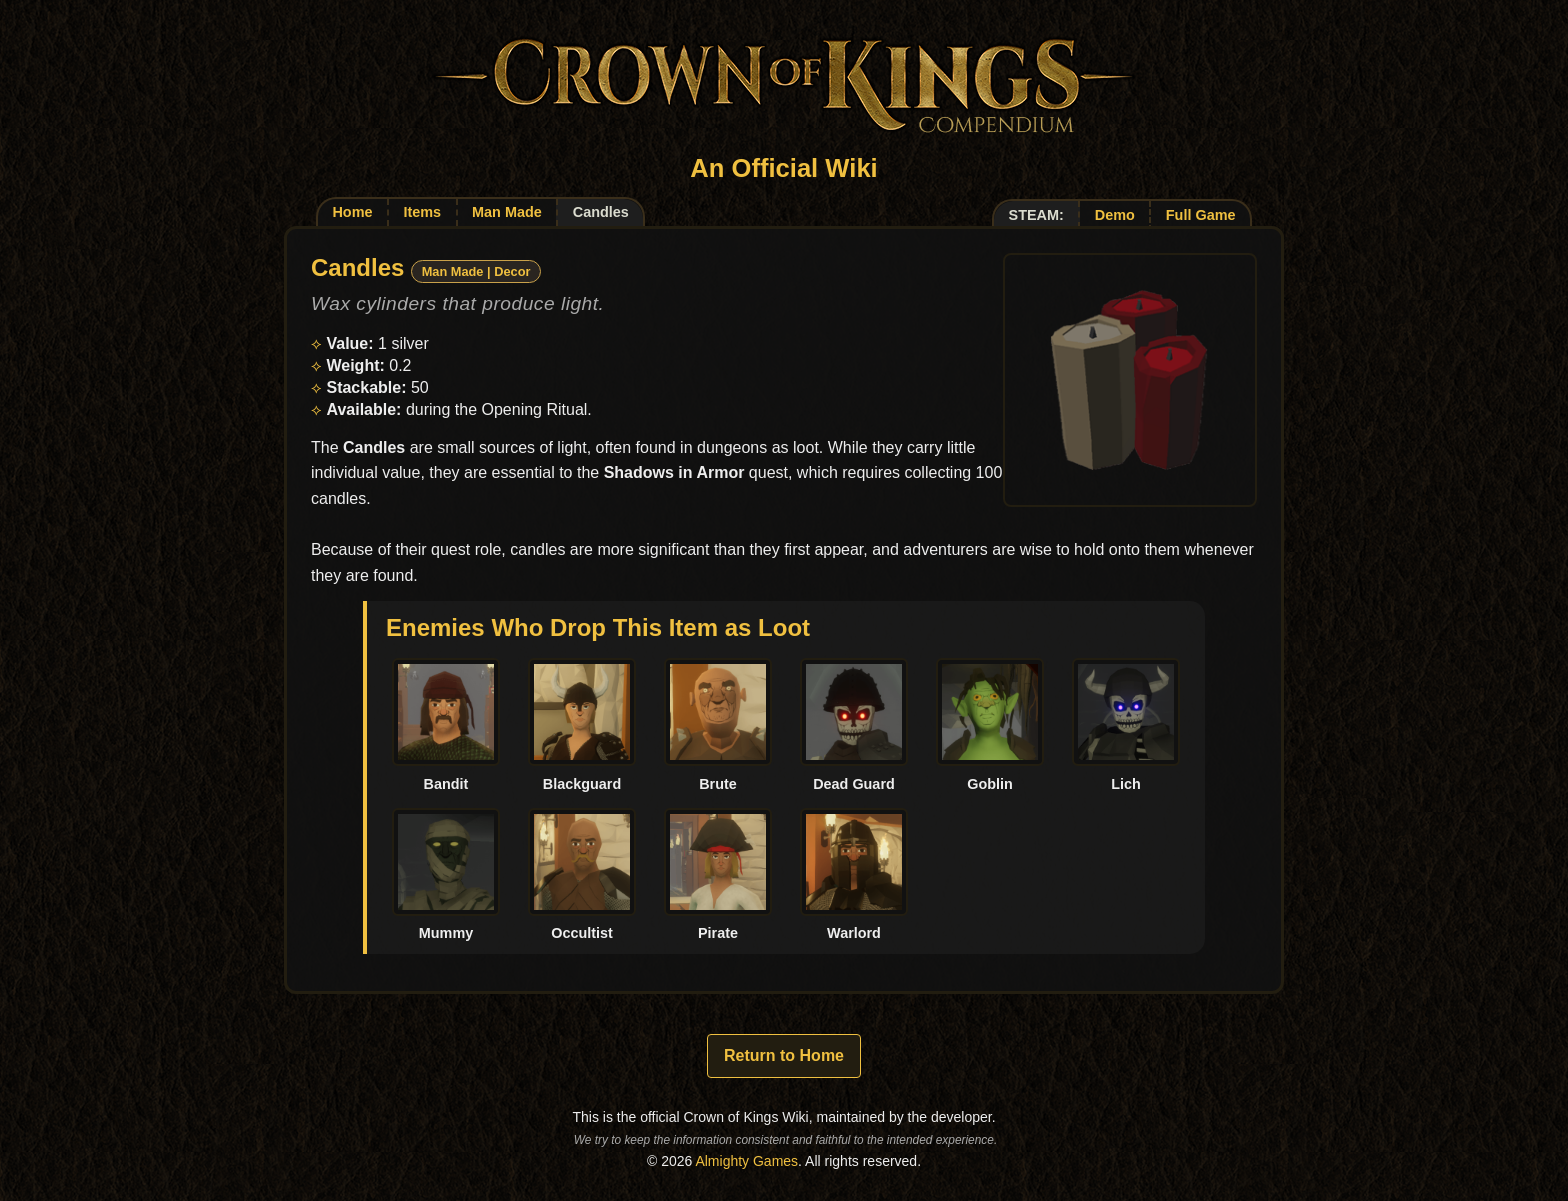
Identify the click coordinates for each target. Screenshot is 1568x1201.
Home (352, 212)
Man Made (507, 212)
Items (422, 212)
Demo (1115, 215)
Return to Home (784, 1055)
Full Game (1201, 215)
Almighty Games (746, 1161)
